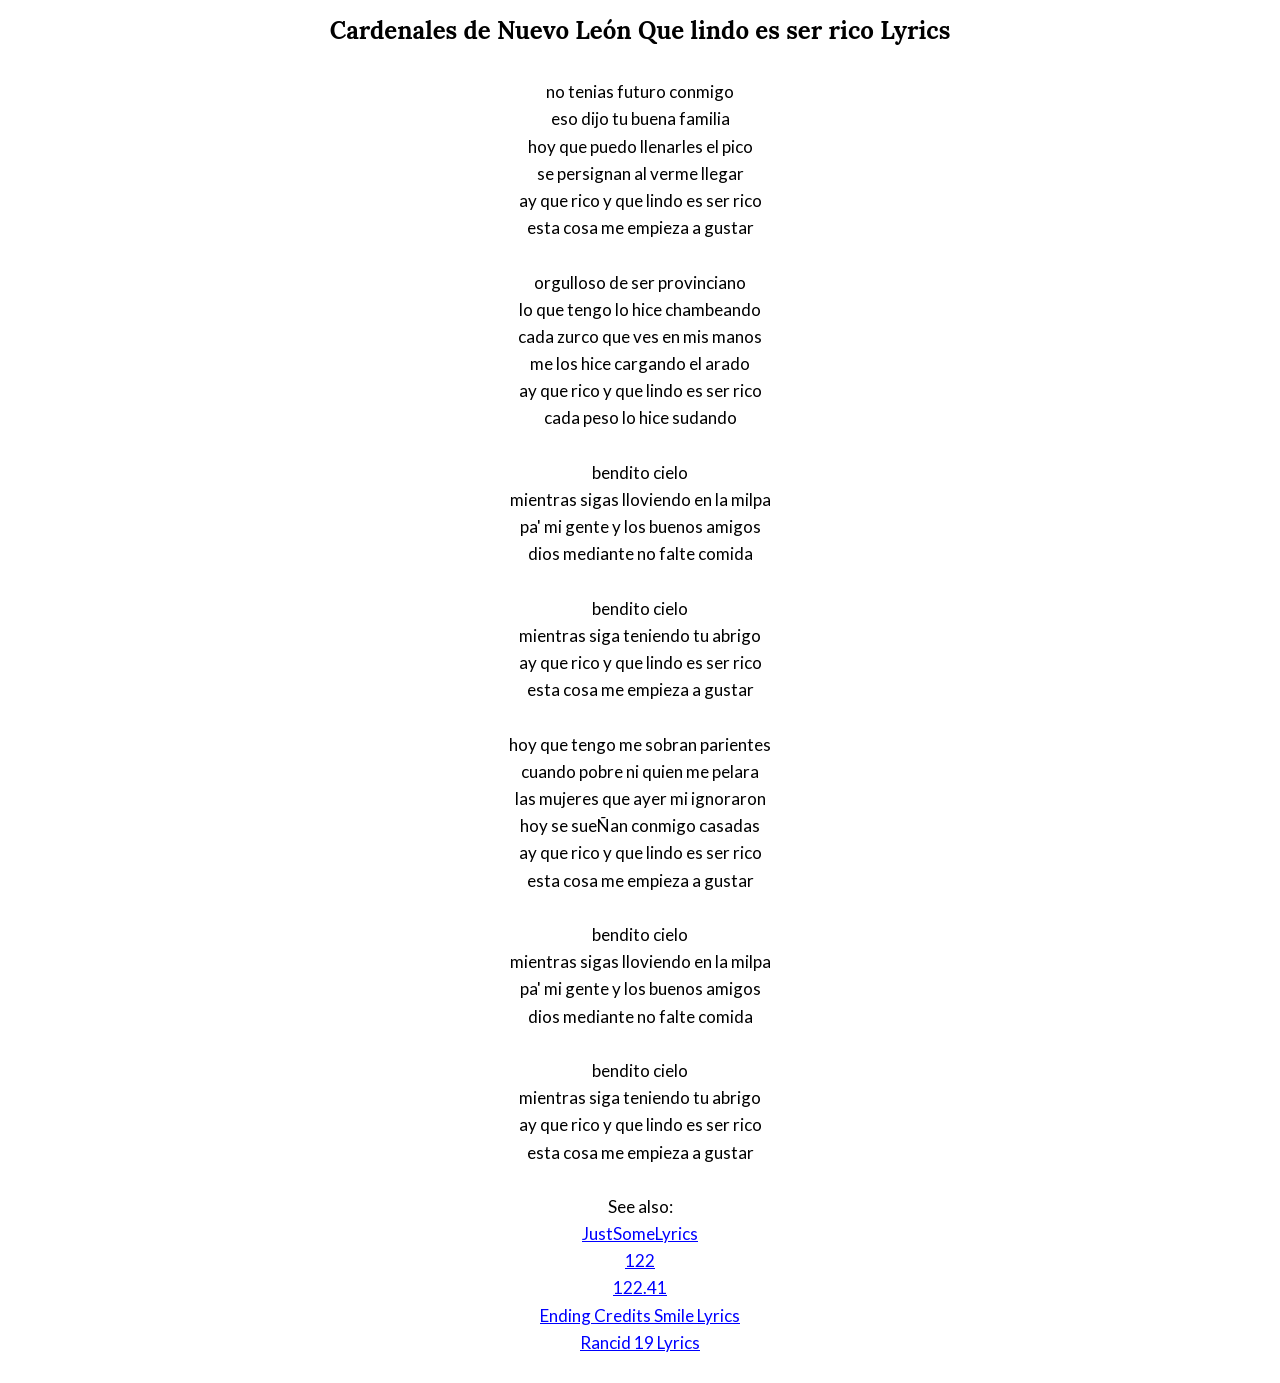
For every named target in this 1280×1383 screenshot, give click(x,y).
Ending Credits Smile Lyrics (640, 1315)
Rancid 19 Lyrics (640, 1342)
